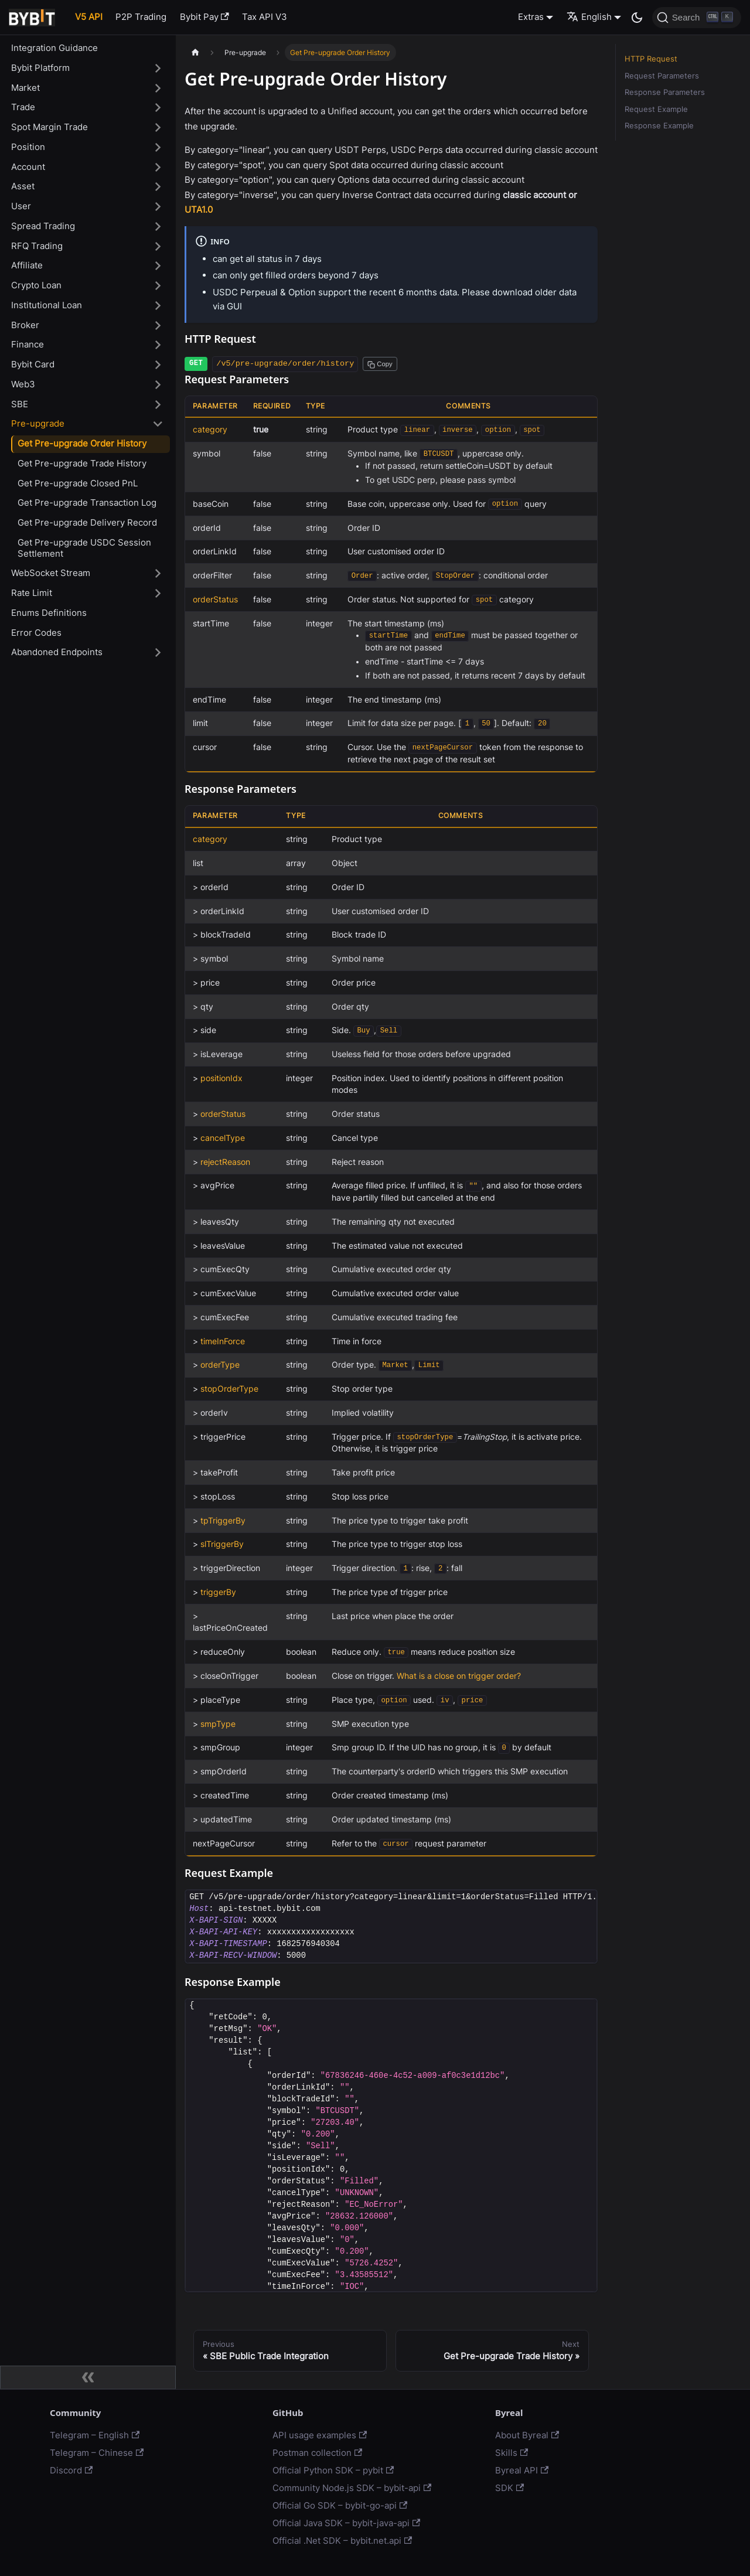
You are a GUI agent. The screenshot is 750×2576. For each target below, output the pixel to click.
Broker (25, 324)
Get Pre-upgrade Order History (82, 443)
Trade (23, 107)
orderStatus (215, 599)
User (21, 206)
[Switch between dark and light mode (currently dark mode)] (637, 17)
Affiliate (27, 265)
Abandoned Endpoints (57, 651)
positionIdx (221, 1078)
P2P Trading (140, 16)
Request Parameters (662, 75)
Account (28, 166)
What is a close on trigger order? (459, 1676)
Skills (511, 2452)
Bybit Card (32, 364)
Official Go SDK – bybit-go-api (339, 2505)
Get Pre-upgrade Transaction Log (87, 502)
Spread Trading (43, 225)
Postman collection (317, 2452)
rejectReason (225, 1162)
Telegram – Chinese (97, 2452)
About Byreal (527, 2435)
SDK (509, 2487)
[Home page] (195, 52)
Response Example (659, 125)
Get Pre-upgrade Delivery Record (87, 522)
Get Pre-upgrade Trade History (82, 463)
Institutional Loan (46, 305)
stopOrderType (229, 1388)
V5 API (89, 16)
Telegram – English (94, 2435)
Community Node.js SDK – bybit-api (351, 2487)
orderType (220, 1364)
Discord (71, 2470)
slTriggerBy (222, 1544)
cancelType (222, 1138)
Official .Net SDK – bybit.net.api (342, 2540)
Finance (27, 344)
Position (28, 146)
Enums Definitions (49, 612)
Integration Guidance (54, 47)
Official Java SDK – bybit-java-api (346, 2523)
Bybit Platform (40, 67)
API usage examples (319, 2435)
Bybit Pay (204, 16)
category (210, 429)
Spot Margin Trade (49, 126)
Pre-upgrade (37, 423)
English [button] (589, 16)
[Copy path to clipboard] (380, 364)
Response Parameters (665, 92)
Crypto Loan (36, 285)
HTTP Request (651, 58)
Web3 (23, 384)
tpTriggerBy (223, 1520)
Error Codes (36, 632)
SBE (19, 404)
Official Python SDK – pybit (333, 2470)
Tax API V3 (264, 16)
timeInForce (222, 1341)
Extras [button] (531, 16)
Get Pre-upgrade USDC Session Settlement (84, 548)
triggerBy (218, 1592)
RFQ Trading (37, 245)
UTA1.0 (199, 209)
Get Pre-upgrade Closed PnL (78, 483)
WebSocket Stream (50, 572)
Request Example (656, 109)
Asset (23, 186)
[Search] (696, 17)
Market (25, 87)
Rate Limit (31, 592)
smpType (218, 1724)
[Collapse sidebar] (88, 2377)
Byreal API (521, 2470)
